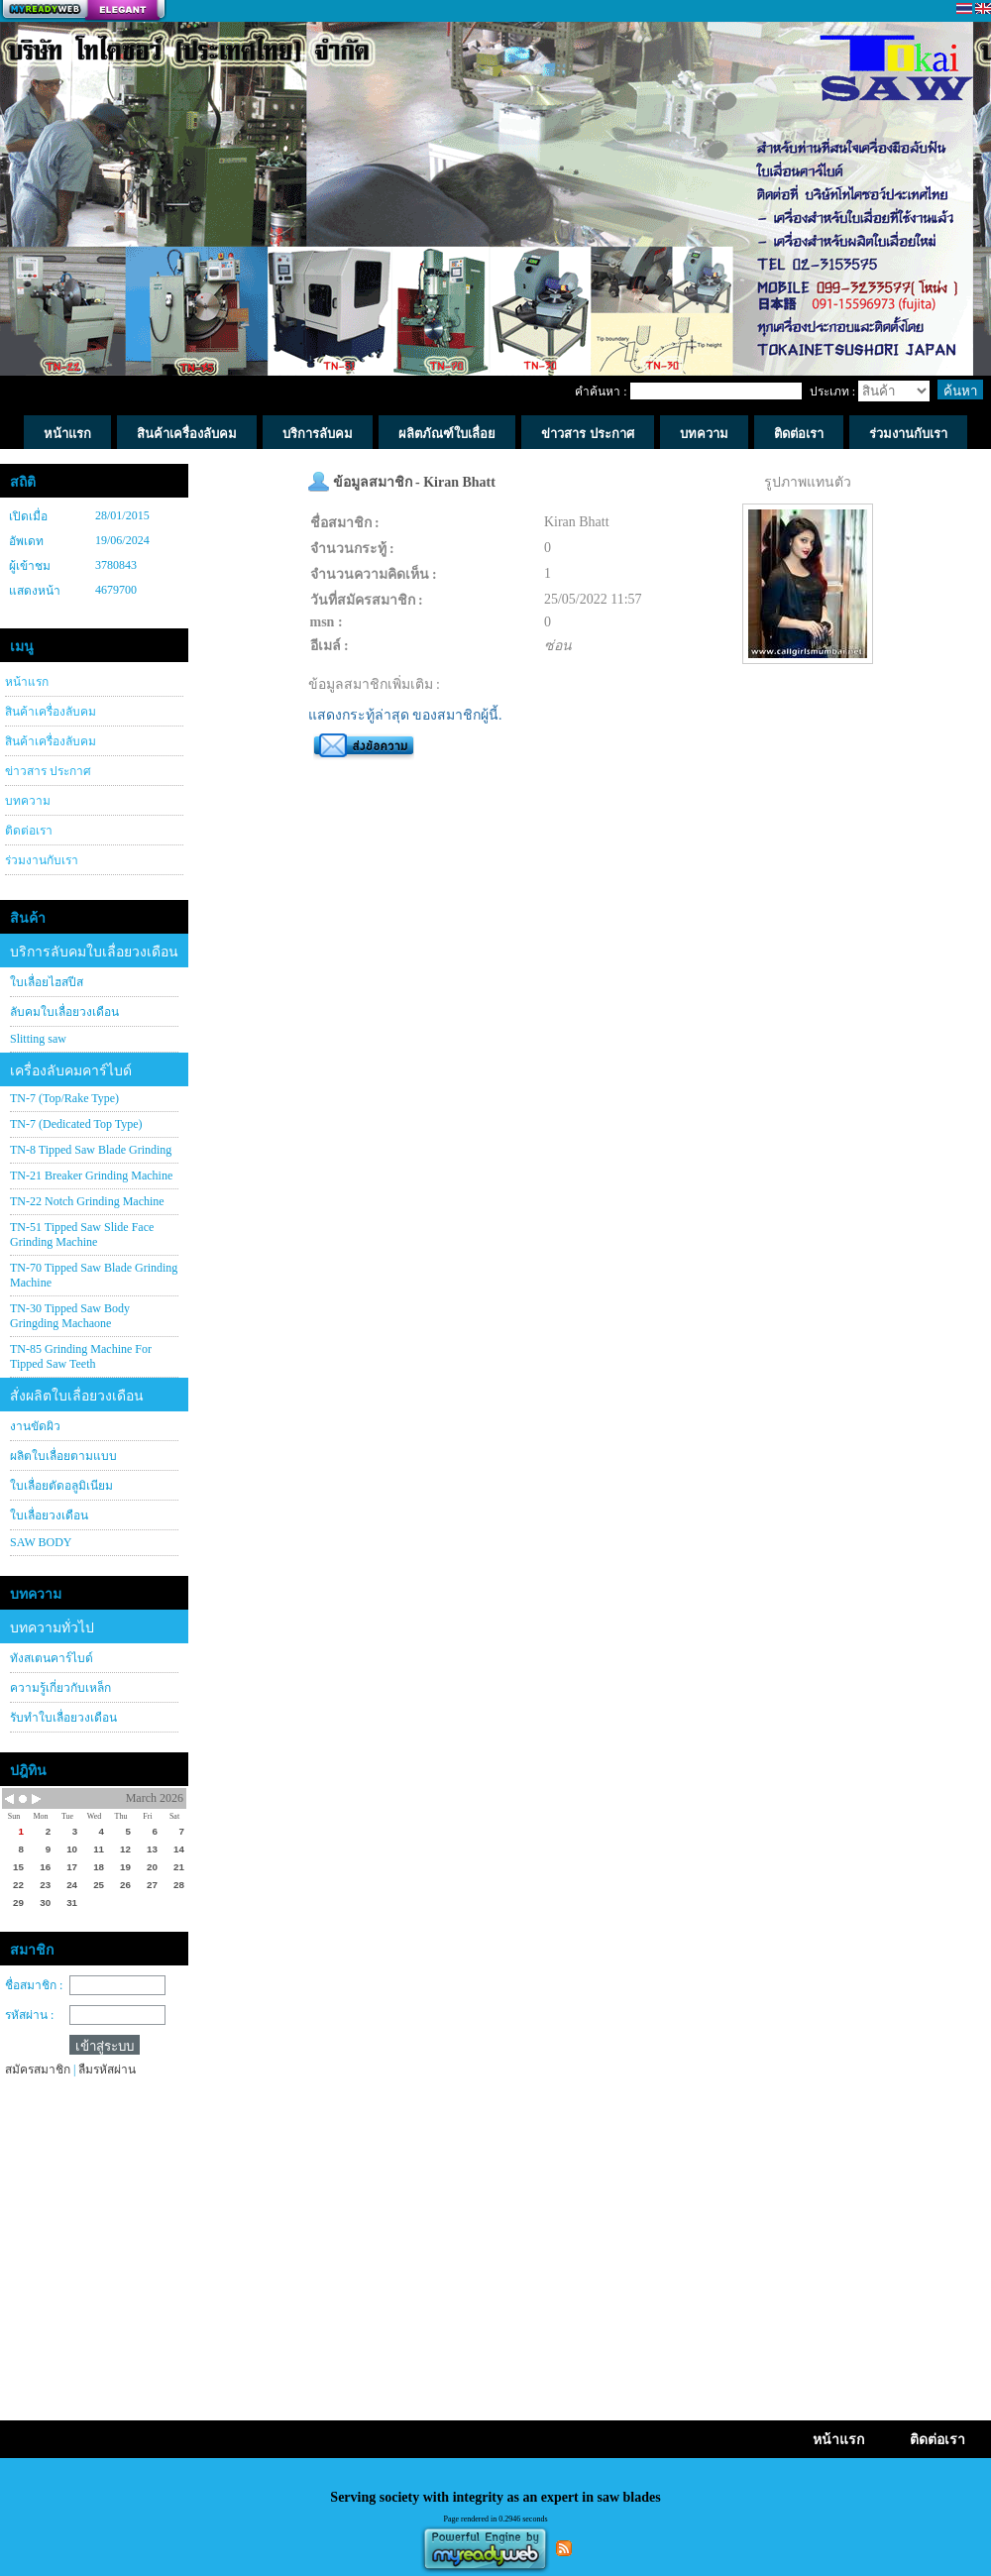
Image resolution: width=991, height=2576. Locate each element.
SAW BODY (41, 1542)
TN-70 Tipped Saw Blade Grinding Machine (93, 1275)
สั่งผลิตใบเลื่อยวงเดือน (77, 1396)
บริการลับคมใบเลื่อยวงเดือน (94, 952)
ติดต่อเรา (29, 831)
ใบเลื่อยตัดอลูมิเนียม (61, 1486)
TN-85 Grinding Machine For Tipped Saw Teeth (81, 1356)
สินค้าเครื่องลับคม (50, 712)
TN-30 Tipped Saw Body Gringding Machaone (70, 1315)
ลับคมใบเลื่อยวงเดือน (64, 1012)
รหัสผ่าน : (29, 2015)
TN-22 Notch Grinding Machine (87, 1201)
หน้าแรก (27, 682)
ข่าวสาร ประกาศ (48, 771)
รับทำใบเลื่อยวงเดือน (63, 1718)
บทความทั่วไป (52, 1628)
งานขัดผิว (35, 1426)
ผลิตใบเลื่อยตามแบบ (63, 1456)
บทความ (28, 801)
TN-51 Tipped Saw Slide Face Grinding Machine (82, 1234)
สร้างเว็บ (83, 11)
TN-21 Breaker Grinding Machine (91, 1175)
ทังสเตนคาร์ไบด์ (51, 1658)
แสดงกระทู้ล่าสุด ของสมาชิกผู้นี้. (405, 715)
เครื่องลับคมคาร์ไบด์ (71, 1071)
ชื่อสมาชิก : (33, 1985)
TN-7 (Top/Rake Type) (64, 1098)
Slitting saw (38, 1039)
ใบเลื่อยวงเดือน (49, 1515)
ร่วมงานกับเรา (41, 860)
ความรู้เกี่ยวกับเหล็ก (60, 1688)
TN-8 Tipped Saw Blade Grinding (90, 1150)
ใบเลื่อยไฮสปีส (46, 982)
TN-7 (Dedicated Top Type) (76, 1124)
